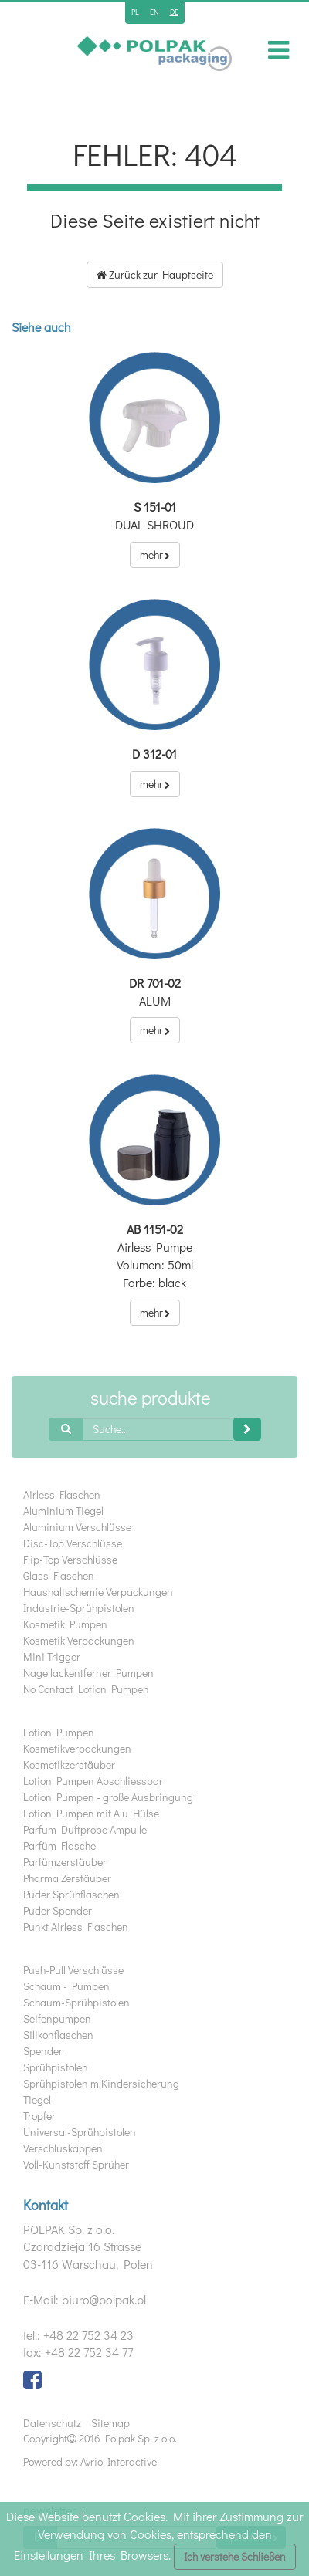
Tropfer (39, 2115)
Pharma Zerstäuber (67, 1878)
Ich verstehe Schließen (235, 2556)
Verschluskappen (63, 2148)
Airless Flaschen (61, 1494)
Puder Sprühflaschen (71, 1894)
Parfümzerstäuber (65, 1861)
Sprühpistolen (55, 2067)
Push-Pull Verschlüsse (73, 1969)
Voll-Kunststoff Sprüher (76, 2164)
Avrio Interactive (118, 2461)
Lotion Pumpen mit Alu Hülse (91, 1813)
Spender (43, 2051)
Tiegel (37, 2099)
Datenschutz (52, 2422)
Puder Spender (57, 1910)
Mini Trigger (51, 1656)
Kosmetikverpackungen (77, 1748)
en (154, 12)
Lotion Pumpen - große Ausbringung (108, 1797)
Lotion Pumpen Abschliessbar (93, 1780)
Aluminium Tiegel (63, 1510)
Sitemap (110, 2422)
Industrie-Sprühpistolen (78, 1608)
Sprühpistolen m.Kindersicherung (101, 2083)
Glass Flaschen (58, 1575)
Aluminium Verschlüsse (77, 1527)
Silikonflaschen (58, 2034)
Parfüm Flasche (59, 1845)
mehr (155, 554)
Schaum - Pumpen (66, 1986)
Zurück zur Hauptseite (155, 274)
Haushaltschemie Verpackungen (98, 1591)
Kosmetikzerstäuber (69, 1764)
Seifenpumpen (57, 2018)
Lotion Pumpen (58, 1732)
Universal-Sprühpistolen (79, 2132)
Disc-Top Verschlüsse (72, 1543)
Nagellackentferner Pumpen (88, 1672)
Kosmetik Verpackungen (78, 1640)
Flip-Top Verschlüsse (70, 1559)
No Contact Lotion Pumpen (86, 1689)
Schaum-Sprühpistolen (76, 2002)
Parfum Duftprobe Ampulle (85, 1829)
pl (135, 12)
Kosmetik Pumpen (65, 1624)
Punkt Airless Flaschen (75, 1926)
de (174, 12)
